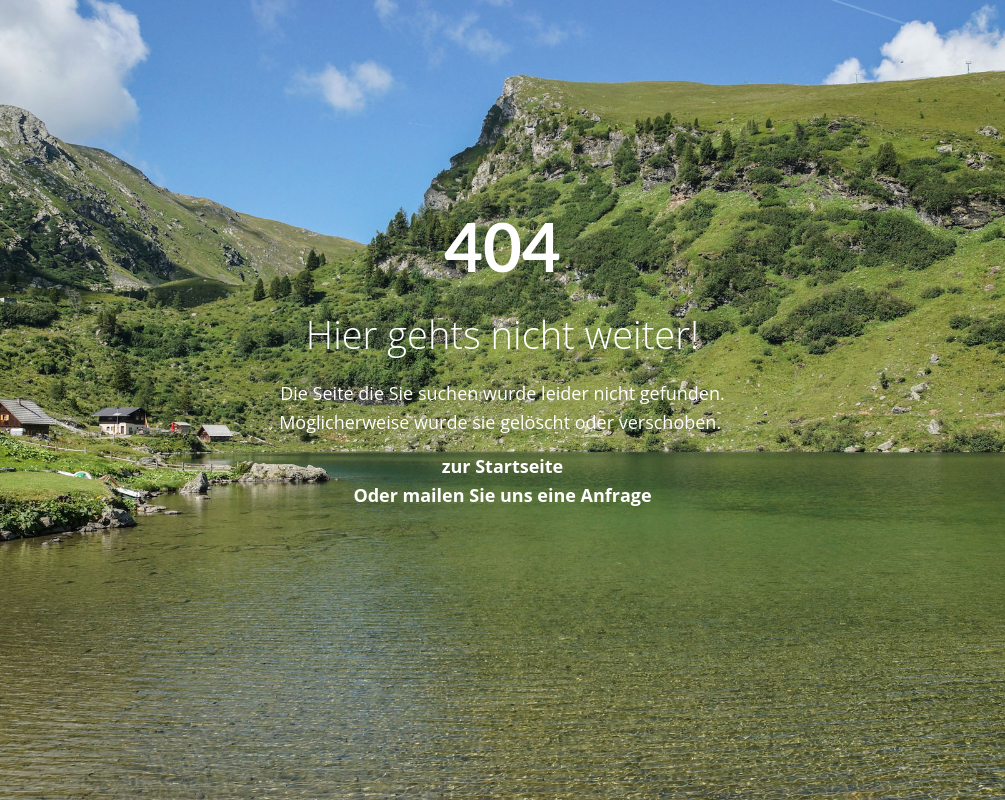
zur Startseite (503, 466)
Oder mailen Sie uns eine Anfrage (502, 495)
